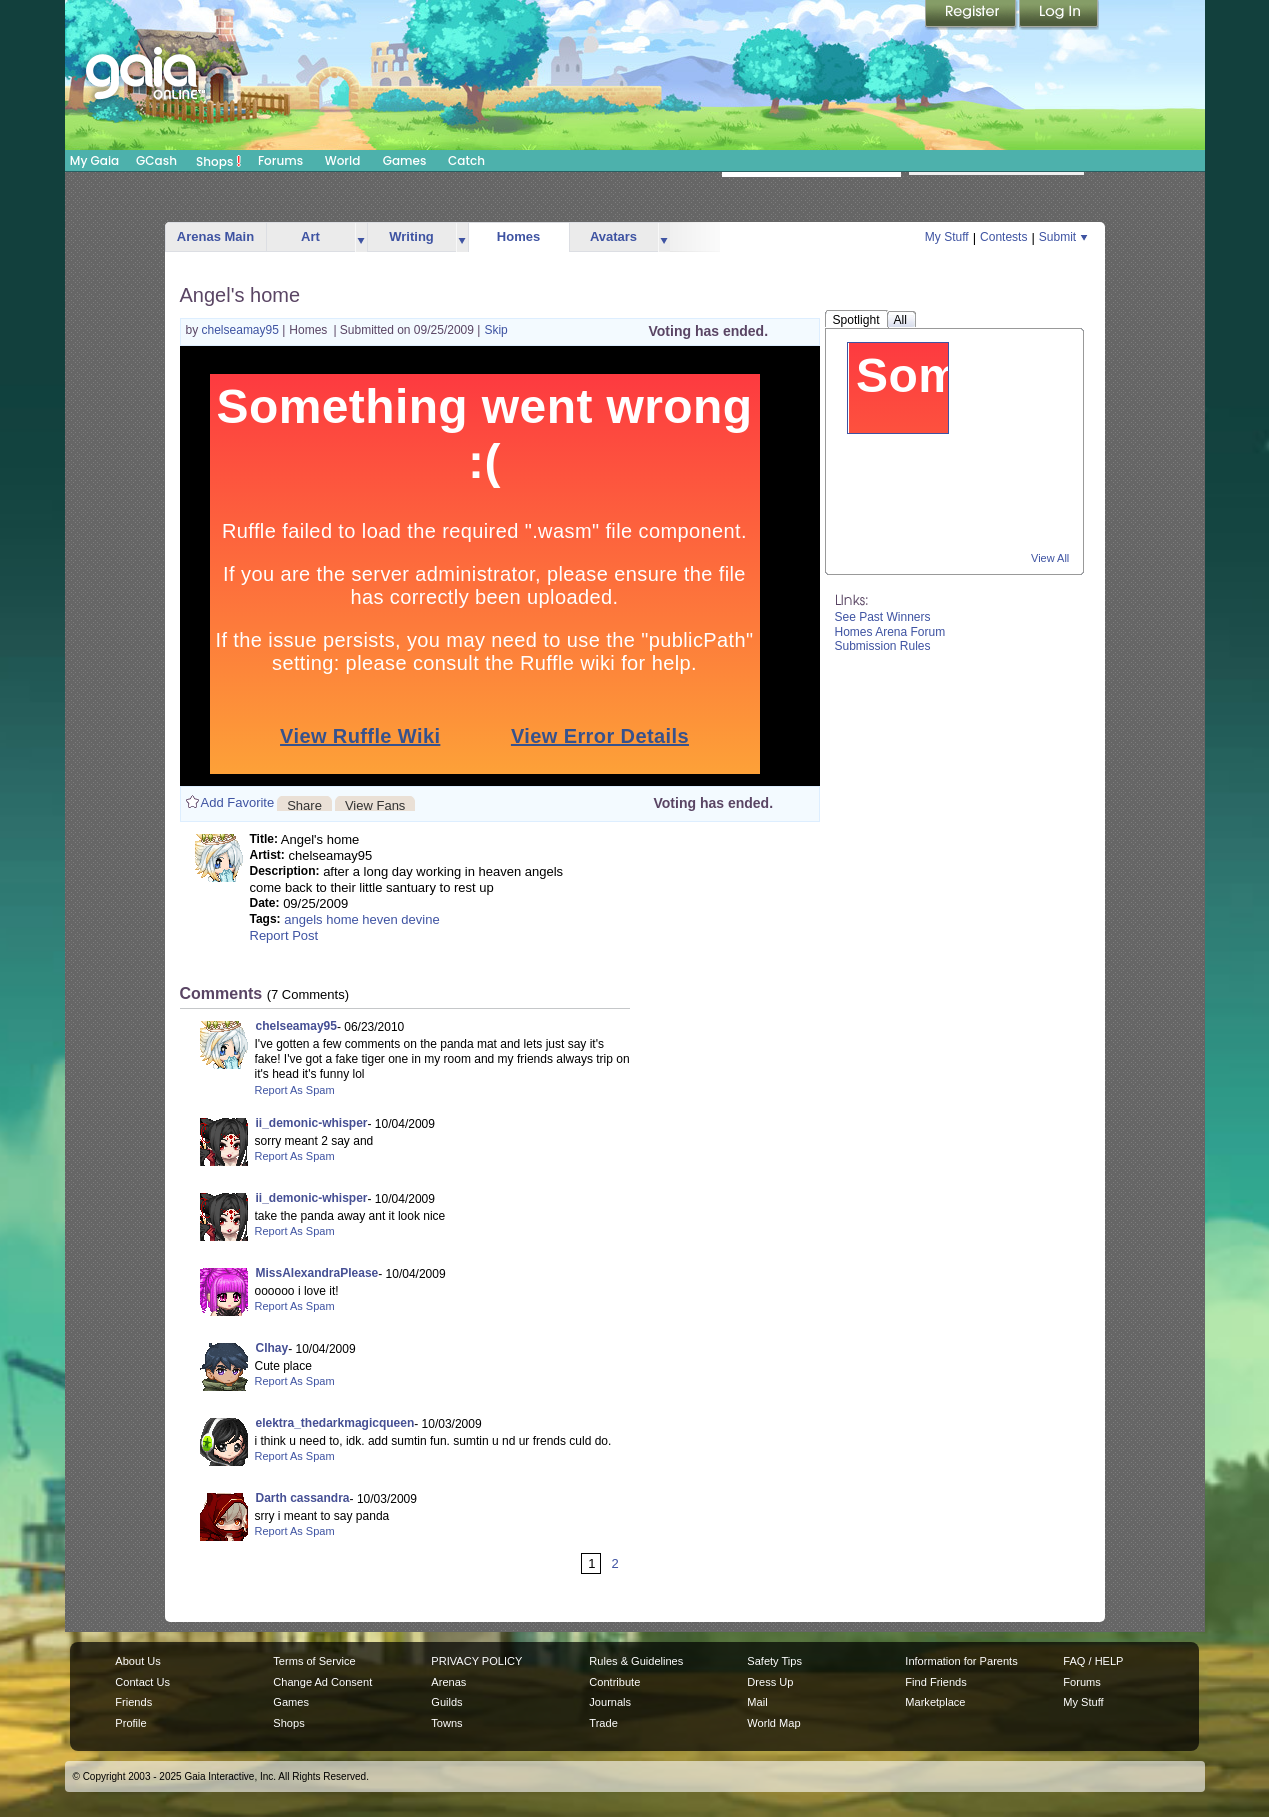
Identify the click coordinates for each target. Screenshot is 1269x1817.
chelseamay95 (242, 330)
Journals (610, 1702)
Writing (411, 236)
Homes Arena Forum (890, 632)
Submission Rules (883, 646)
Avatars (613, 236)
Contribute (614, 1682)
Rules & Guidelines (636, 1661)
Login (1059, 15)
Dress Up (770, 1682)
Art (310, 236)
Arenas (448, 1682)
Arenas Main (215, 236)
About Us (137, 1661)
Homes (518, 236)
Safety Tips (774, 1661)
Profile (130, 1723)
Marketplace (935, 1702)
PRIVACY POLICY (476, 1661)
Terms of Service (314, 1661)
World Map (773, 1723)
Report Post (284, 935)
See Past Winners (883, 617)
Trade (603, 1723)
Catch (466, 160)
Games (405, 160)
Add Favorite (238, 802)
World (343, 160)
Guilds (446, 1702)
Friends (133, 1702)
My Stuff (947, 237)
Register (972, 15)
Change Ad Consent (322, 1682)
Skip (495, 330)
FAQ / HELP (1093, 1661)
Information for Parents (961, 1661)
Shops (218, 161)
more (361, 237)
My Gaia (94, 160)
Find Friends (935, 1682)
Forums (280, 160)
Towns (446, 1723)
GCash (156, 160)
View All (1050, 558)
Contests (1003, 237)
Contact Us (142, 1682)
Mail (757, 1702)
